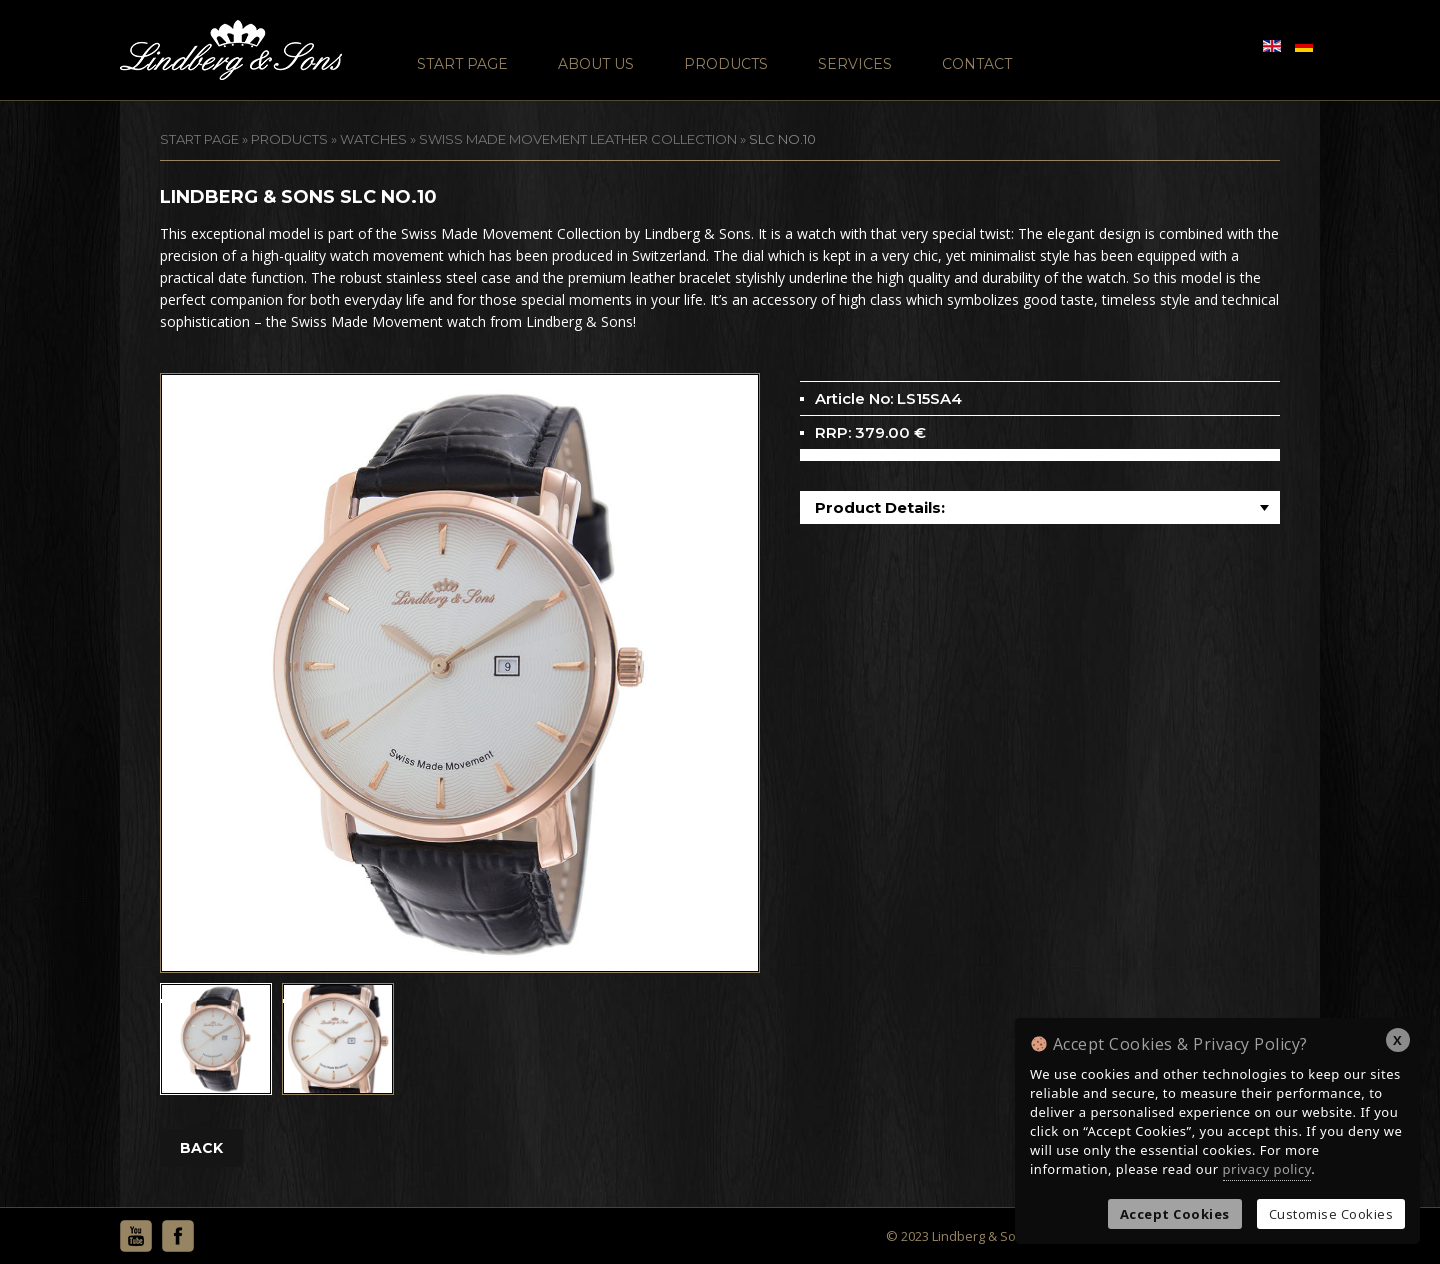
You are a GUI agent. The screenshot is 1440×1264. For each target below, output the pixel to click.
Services (855, 64)
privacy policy (1267, 1169)
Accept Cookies (1175, 1214)
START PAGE (199, 139)
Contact (977, 64)
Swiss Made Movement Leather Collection (578, 139)
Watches (373, 139)
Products (726, 64)
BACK (201, 1148)
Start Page (462, 64)
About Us (596, 64)
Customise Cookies (1331, 1214)
